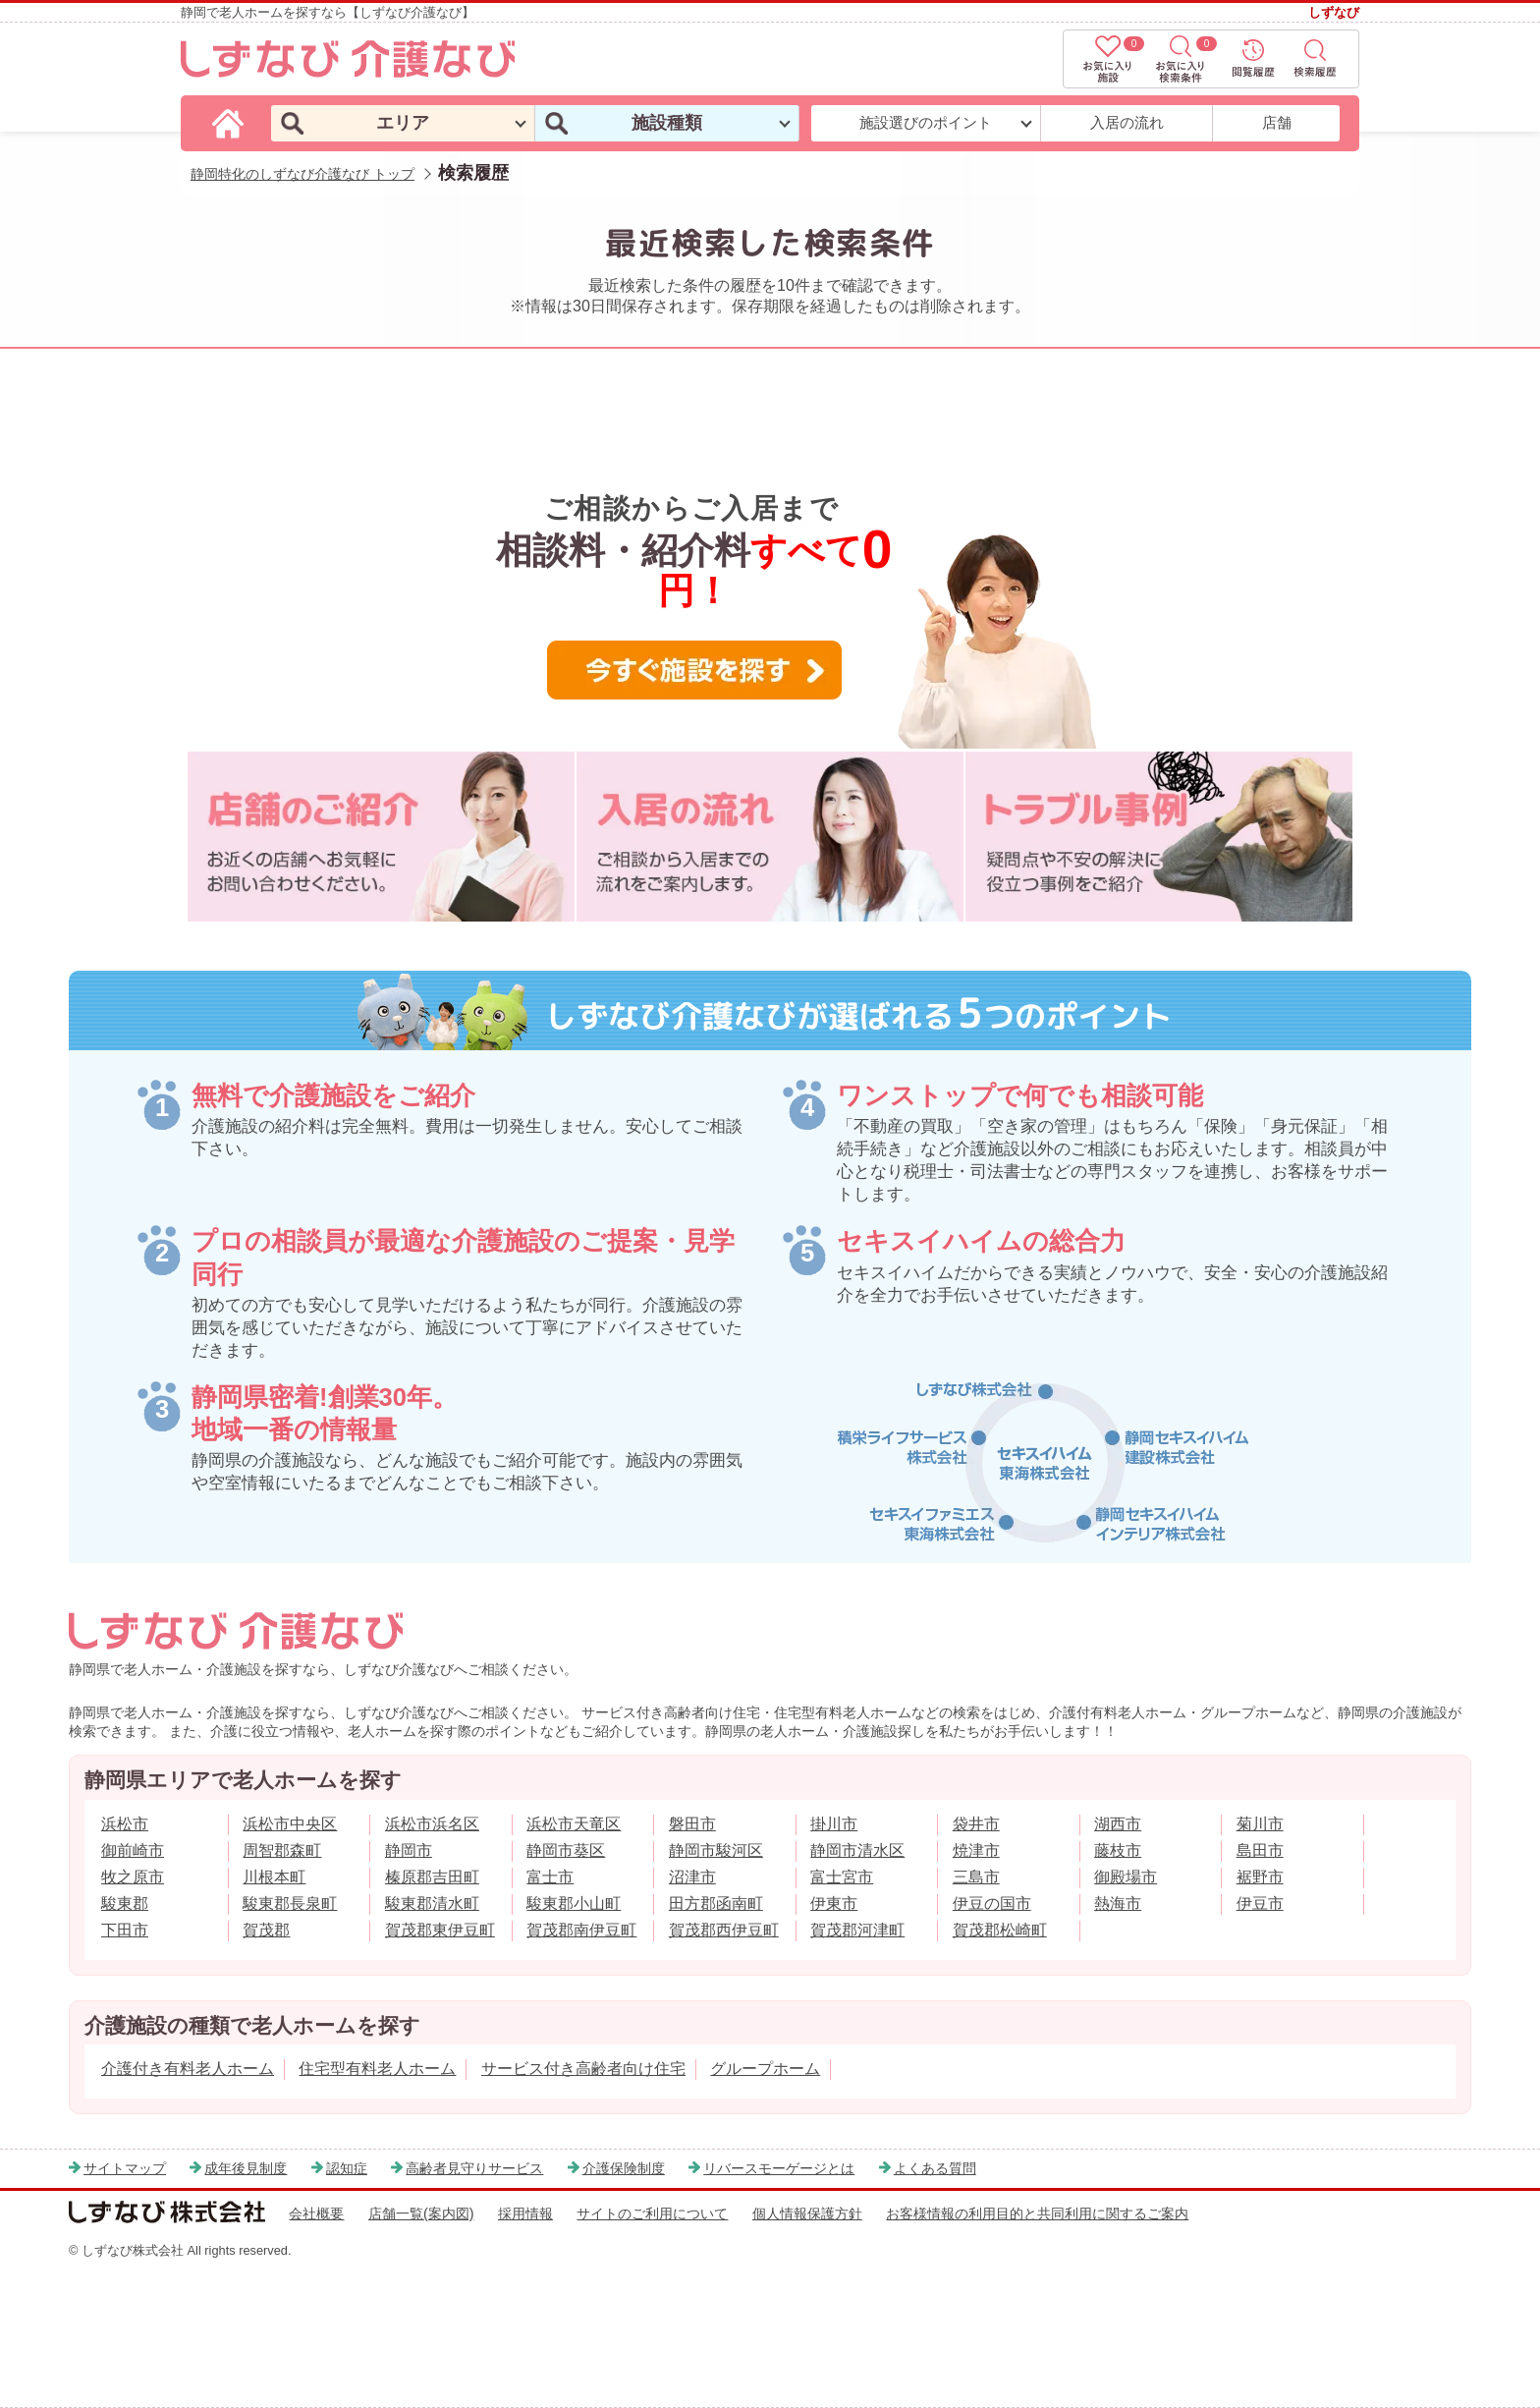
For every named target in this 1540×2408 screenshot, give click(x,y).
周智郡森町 (282, 1850)
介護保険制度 (623, 2168)
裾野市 (1260, 1877)
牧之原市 (132, 1877)
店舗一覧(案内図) (421, 2213)
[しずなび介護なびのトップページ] (231, 122)
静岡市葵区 (565, 1850)
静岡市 (408, 1850)
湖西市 (1117, 1824)
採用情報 (525, 2213)
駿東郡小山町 (573, 1903)
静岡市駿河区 (716, 1850)
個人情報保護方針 (807, 2213)
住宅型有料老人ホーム (377, 2068)
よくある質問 (935, 2168)
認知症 (346, 2168)
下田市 (124, 1930)
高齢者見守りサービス (474, 2168)
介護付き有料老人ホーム (187, 2068)
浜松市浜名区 (432, 1824)
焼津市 (976, 1850)
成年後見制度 (245, 2168)
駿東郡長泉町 (290, 1903)
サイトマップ (124, 2168)
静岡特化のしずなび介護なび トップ (302, 174)
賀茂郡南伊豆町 (581, 1930)
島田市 (1260, 1850)
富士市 (550, 1877)
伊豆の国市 (992, 1903)
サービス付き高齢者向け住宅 (583, 2068)
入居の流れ (1127, 122)
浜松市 (124, 1824)
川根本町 (274, 1877)
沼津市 (692, 1877)
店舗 (1277, 122)
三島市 (976, 1877)
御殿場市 (1125, 1877)
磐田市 (692, 1824)
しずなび (1333, 12)
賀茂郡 (266, 1930)
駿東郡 (124, 1903)
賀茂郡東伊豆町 (440, 1930)
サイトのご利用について (652, 2213)
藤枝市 (1117, 1850)
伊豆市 (1260, 1903)
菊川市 (1260, 1824)
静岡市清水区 (857, 1850)
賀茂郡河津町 (857, 1930)
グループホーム (765, 2068)
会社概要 (316, 2213)
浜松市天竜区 (573, 1824)
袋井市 (976, 1824)
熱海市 (1117, 1903)
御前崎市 (132, 1850)
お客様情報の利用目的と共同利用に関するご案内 (1037, 2213)
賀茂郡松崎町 (1000, 1930)
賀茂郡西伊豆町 (724, 1930)
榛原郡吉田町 (432, 1877)
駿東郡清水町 (432, 1903)
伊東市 (833, 1903)
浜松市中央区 (290, 1824)
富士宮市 (841, 1877)
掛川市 (833, 1824)
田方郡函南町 (716, 1903)
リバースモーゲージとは (778, 2168)
